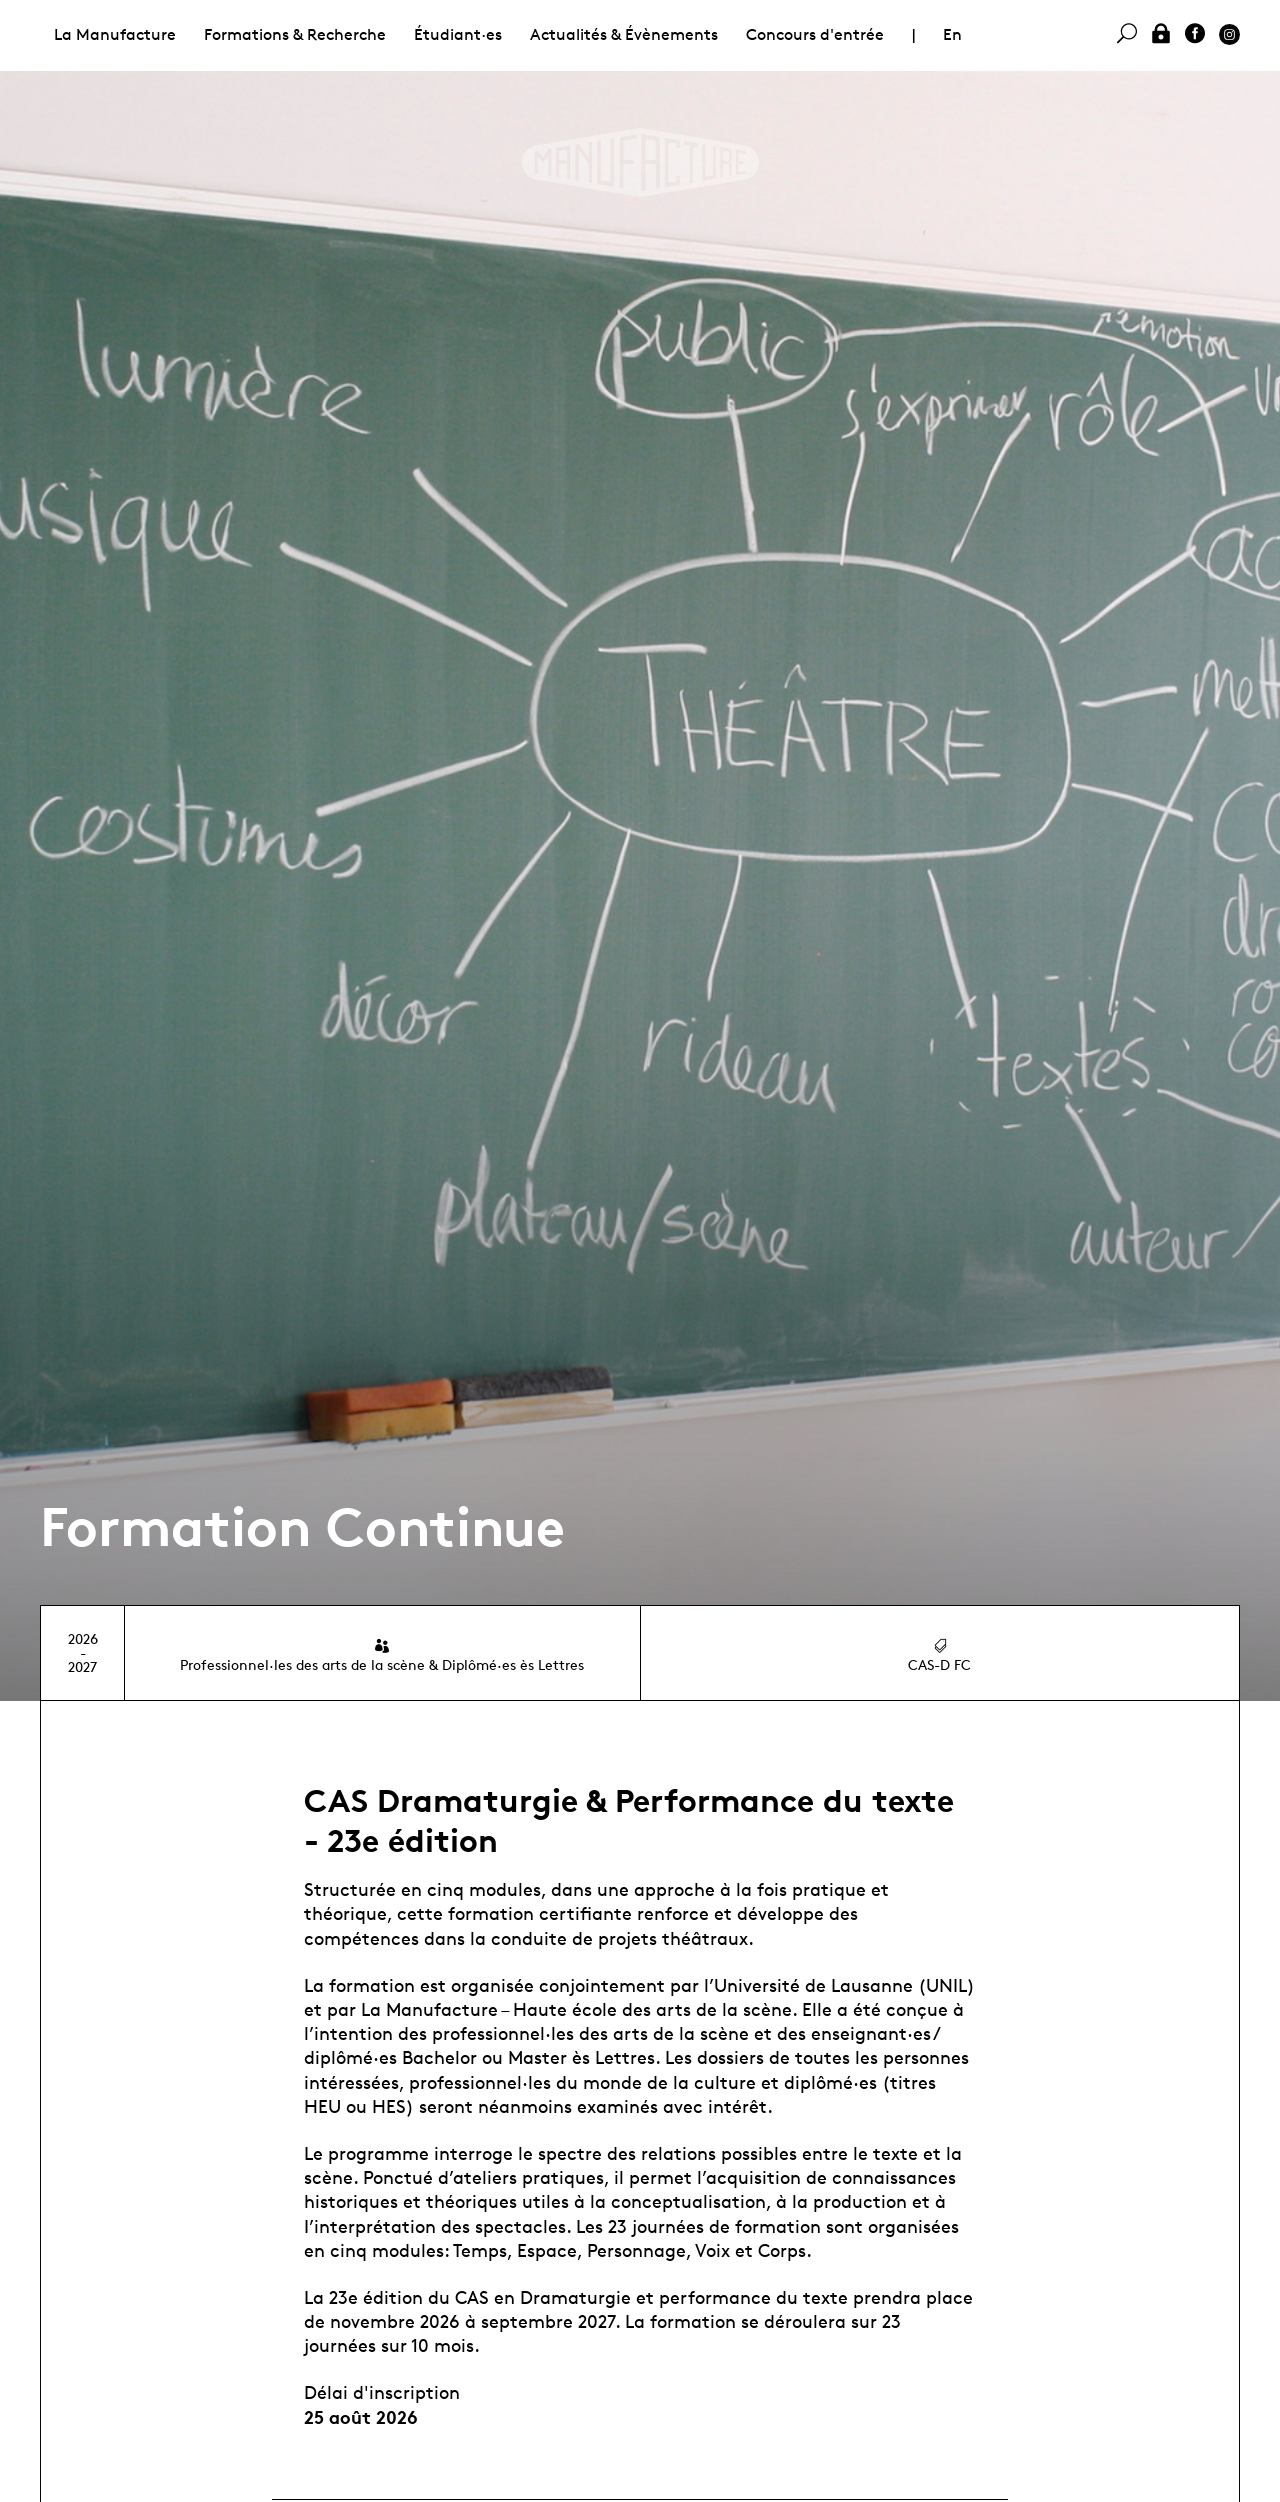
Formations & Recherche (295, 34)
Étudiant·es (458, 34)
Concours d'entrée (815, 34)
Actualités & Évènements (624, 34)
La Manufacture (115, 34)
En (952, 34)
